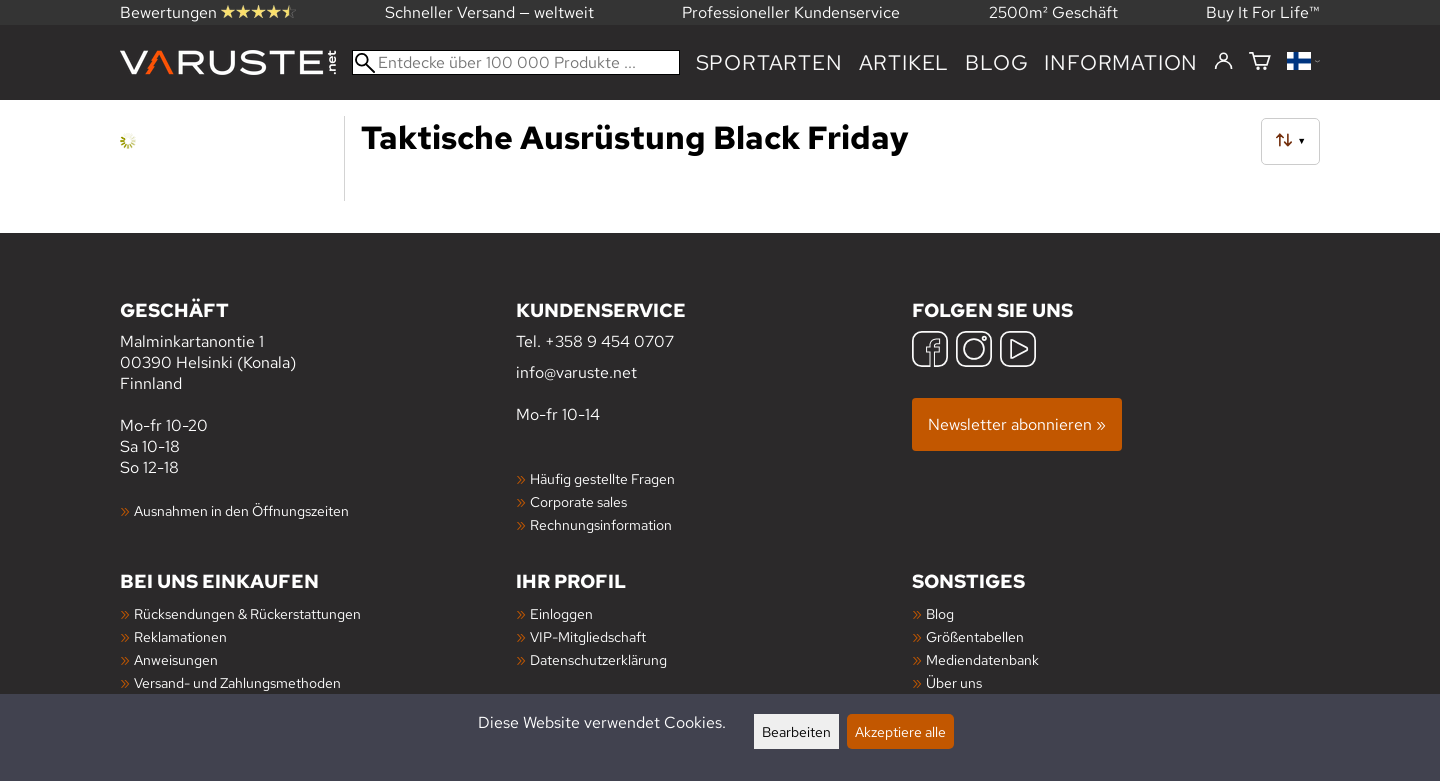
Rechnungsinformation (601, 524)
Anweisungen (176, 659)
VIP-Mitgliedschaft (588, 636)
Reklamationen (180, 636)
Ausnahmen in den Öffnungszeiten (241, 510)
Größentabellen (975, 636)
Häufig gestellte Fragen (602, 478)
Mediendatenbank (982, 659)
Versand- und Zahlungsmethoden (237, 682)
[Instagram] (974, 351)
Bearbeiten (796, 731)
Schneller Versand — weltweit (489, 12)
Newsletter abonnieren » (1017, 424)
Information (1121, 62)
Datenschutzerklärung (598, 659)
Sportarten (769, 62)
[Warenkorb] (1260, 62)
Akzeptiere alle (900, 731)
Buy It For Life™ (1263, 12)
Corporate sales (578, 501)
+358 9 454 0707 (609, 341)
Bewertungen (208, 12)
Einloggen (561, 613)
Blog (996, 62)
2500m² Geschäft (1053, 12)
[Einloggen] (1223, 62)
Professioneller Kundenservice (791, 12)
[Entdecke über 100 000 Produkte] (516, 62)
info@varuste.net (576, 372)
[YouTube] (1018, 351)
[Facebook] (930, 351)
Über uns (954, 682)
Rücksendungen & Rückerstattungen (247, 613)
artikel (904, 62)
